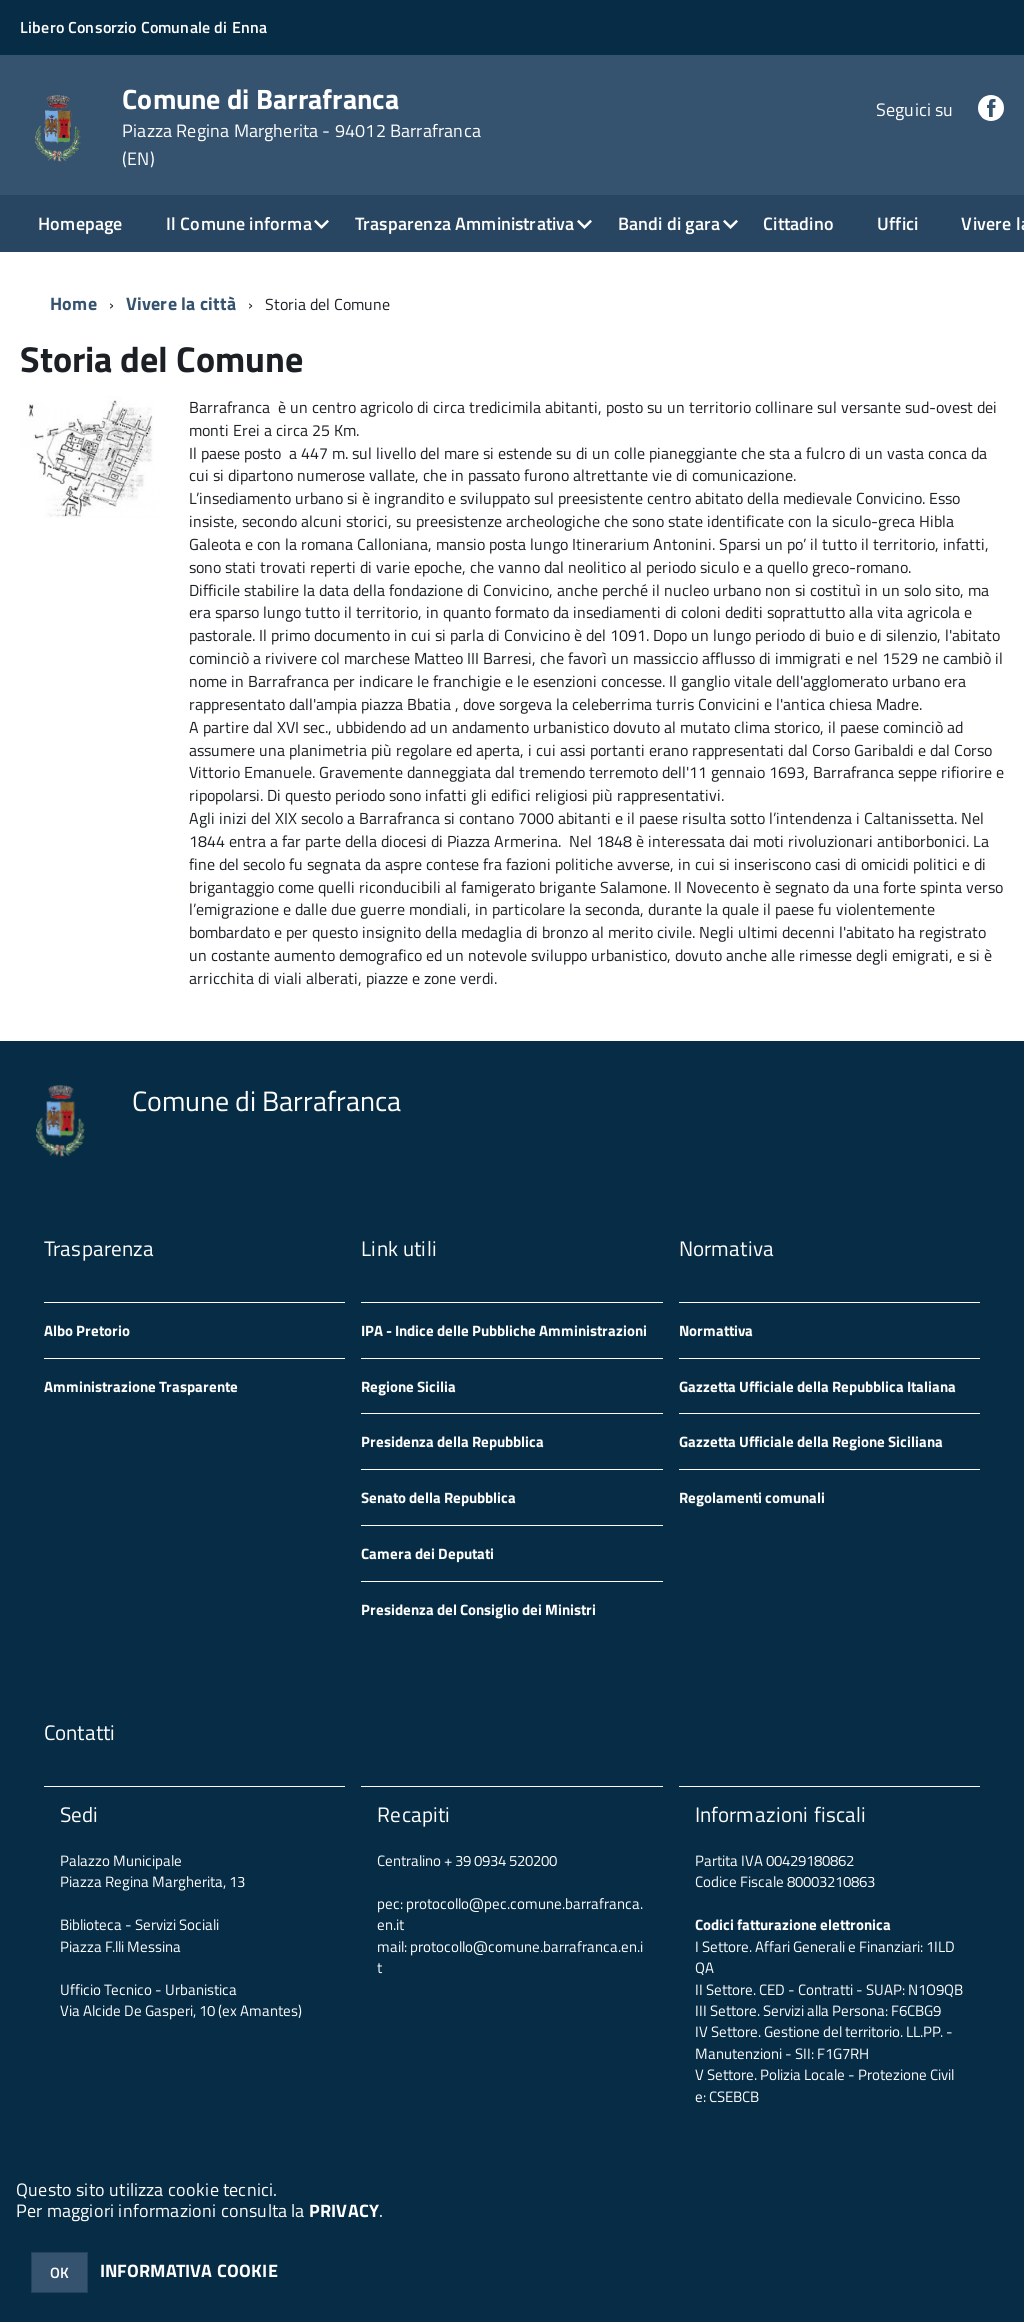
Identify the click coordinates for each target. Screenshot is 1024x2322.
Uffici (897, 223)
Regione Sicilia (408, 1386)
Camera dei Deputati (427, 1553)
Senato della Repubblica (438, 1497)
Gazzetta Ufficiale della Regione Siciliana (811, 1441)
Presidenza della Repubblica (452, 1441)
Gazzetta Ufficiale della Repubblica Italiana (817, 1386)
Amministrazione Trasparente (141, 1386)
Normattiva (716, 1330)
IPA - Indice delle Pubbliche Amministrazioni (504, 1330)
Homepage (80, 223)
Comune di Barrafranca (301, 127)
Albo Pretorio (87, 1330)
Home (73, 303)
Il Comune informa (239, 223)
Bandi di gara (669, 223)
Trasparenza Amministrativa (465, 223)
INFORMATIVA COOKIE (189, 2270)
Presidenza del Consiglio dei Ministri (478, 1609)
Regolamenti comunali (752, 1497)
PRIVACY (344, 2210)
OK (59, 2272)
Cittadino (798, 223)
